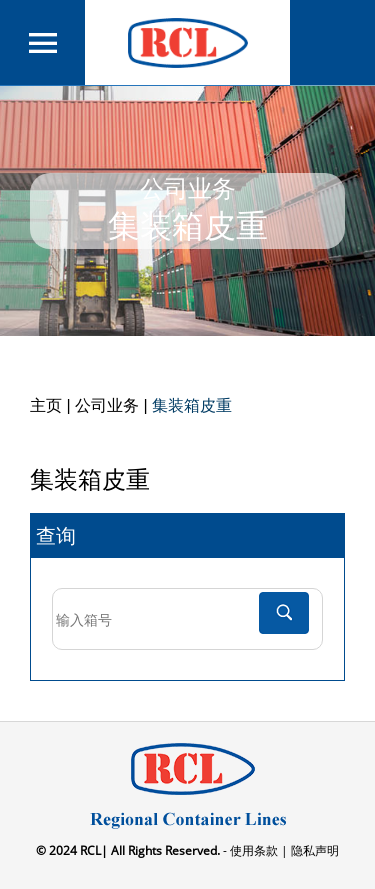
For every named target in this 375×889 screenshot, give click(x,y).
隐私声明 (313, 850)
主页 (46, 405)
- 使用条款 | (254, 850)
